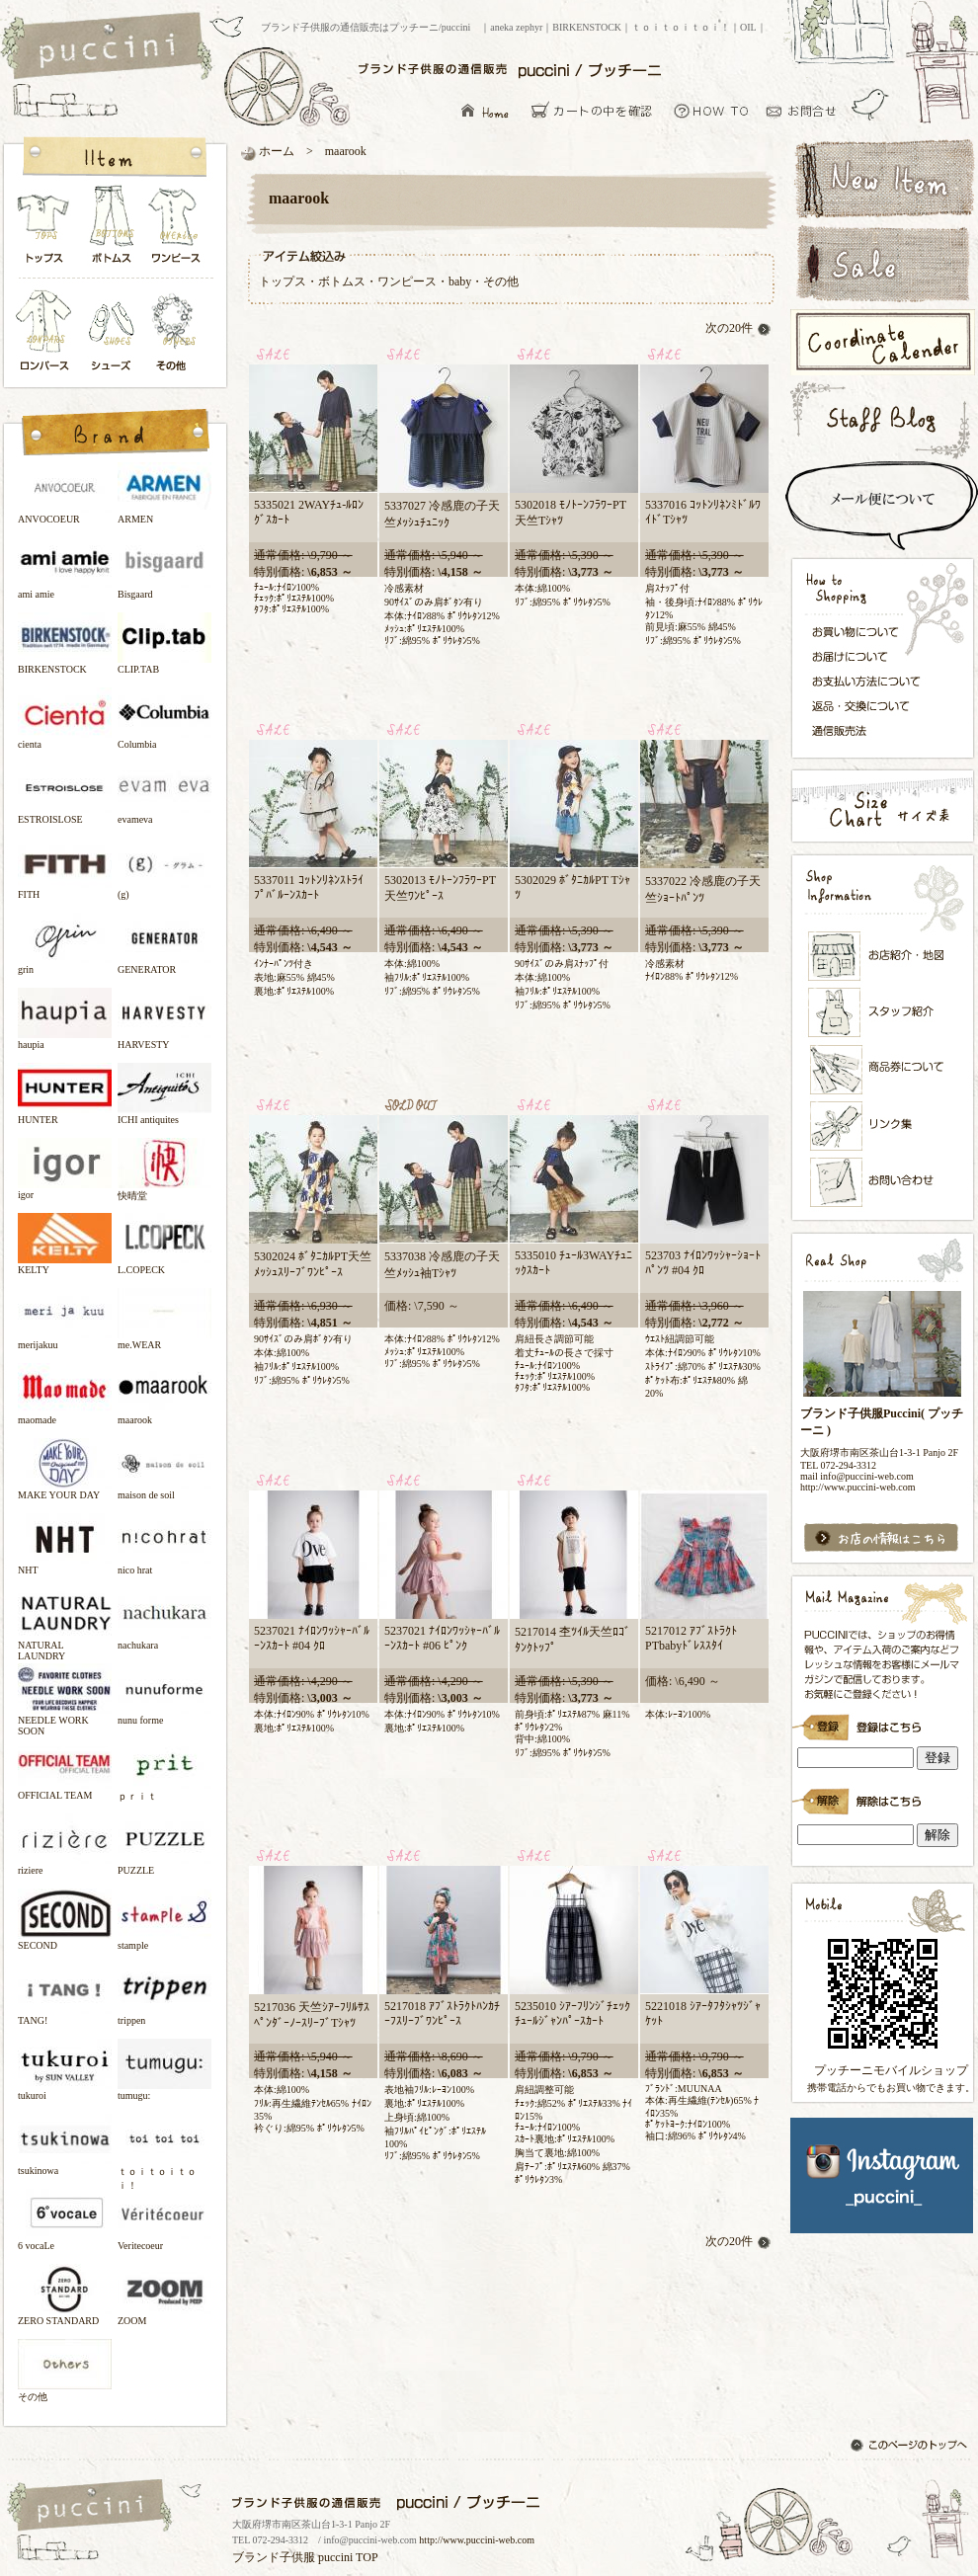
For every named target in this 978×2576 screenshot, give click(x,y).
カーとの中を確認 (597, 110)
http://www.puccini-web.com (476, 2540)
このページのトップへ (911, 2446)
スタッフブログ (881, 419)
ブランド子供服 (273, 2557)
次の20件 (739, 328)
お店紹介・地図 (883, 956)
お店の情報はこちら (881, 1538)
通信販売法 (871, 730)
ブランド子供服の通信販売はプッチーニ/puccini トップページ (109, 47)
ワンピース (176, 230)
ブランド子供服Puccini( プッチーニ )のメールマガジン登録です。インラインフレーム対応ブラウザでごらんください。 (881, 1721)
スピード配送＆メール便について (881, 505)
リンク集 (883, 1125)
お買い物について (712, 110)
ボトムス (110, 230)
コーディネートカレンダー (881, 342)
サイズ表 (881, 805)
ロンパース (48, 332)
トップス (44, 230)
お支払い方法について (871, 680)
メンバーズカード (883, 1069)
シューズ (112, 332)
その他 (176, 332)
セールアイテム (881, 263)
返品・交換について (871, 706)
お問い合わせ (807, 110)
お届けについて (871, 655)
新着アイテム (881, 176)
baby (459, 281)
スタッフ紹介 (883, 1013)
